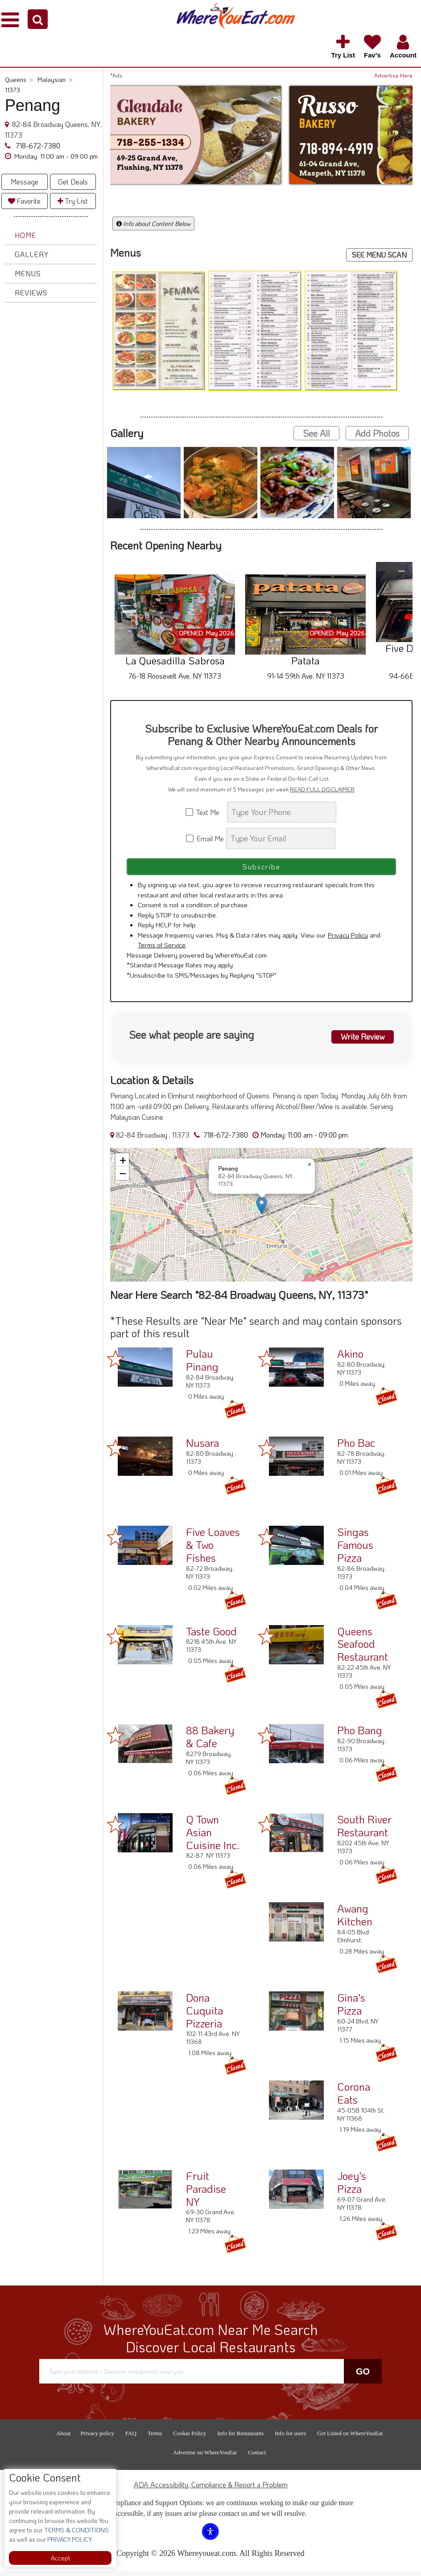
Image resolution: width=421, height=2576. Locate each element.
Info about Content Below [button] (153, 223)
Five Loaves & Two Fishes (213, 1549)
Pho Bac (356, 1447)
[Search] (282, 812)
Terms (155, 2438)
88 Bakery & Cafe (210, 1741)
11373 (12, 90)
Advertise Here (393, 75)
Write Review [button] (359, 1040)
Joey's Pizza (351, 2187)
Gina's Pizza (351, 2008)
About (63, 2438)
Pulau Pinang (202, 1364)
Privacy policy (97, 2438)
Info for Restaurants (240, 2438)
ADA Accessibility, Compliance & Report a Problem (211, 2489)
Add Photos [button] (377, 433)
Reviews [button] (31, 292)
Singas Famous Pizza (355, 1549)
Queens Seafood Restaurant (362, 1648)
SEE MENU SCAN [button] (379, 254)
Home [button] (25, 235)
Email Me (205, 838)
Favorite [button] (24, 200)
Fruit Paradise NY (206, 2193)
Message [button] (24, 181)
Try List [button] (73, 200)
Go (363, 2376)
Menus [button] (28, 273)
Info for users (290, 2438)
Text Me (205, 812)
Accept (60, 2558)
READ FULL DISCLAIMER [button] (322, 789)
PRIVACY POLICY (69, 2539)
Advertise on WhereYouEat (205, 2457)
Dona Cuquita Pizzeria (204, 2015)
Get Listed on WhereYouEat (350, 2438)
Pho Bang (359, 1735)
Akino (350, 1358)
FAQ (130, 2438)
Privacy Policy (348, 939)
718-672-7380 (37, 145)
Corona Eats (353, 2098)
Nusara (202, 1447)
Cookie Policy (189, 2438)
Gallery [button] (32, 254)
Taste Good (211, 1635)
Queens (19, 79)
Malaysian (54, 79)
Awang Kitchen (354, 1919)
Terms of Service (162, 949)
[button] (38, 19)
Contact (257, 2457)
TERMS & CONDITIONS (76, 2530)
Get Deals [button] (73, 181)
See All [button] (316, 433)
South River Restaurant (364, 1830)
